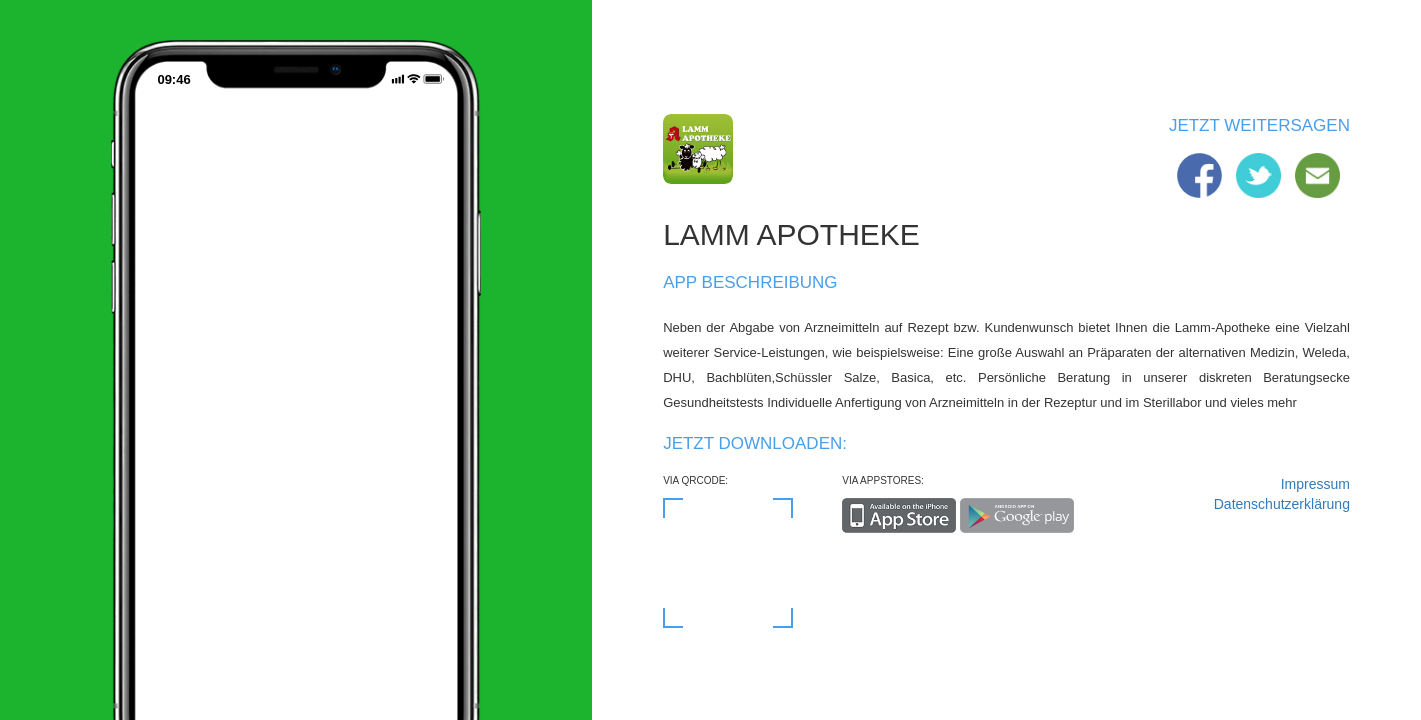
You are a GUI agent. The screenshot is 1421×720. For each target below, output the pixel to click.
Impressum (1315, 484)
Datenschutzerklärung (1282, 504)
